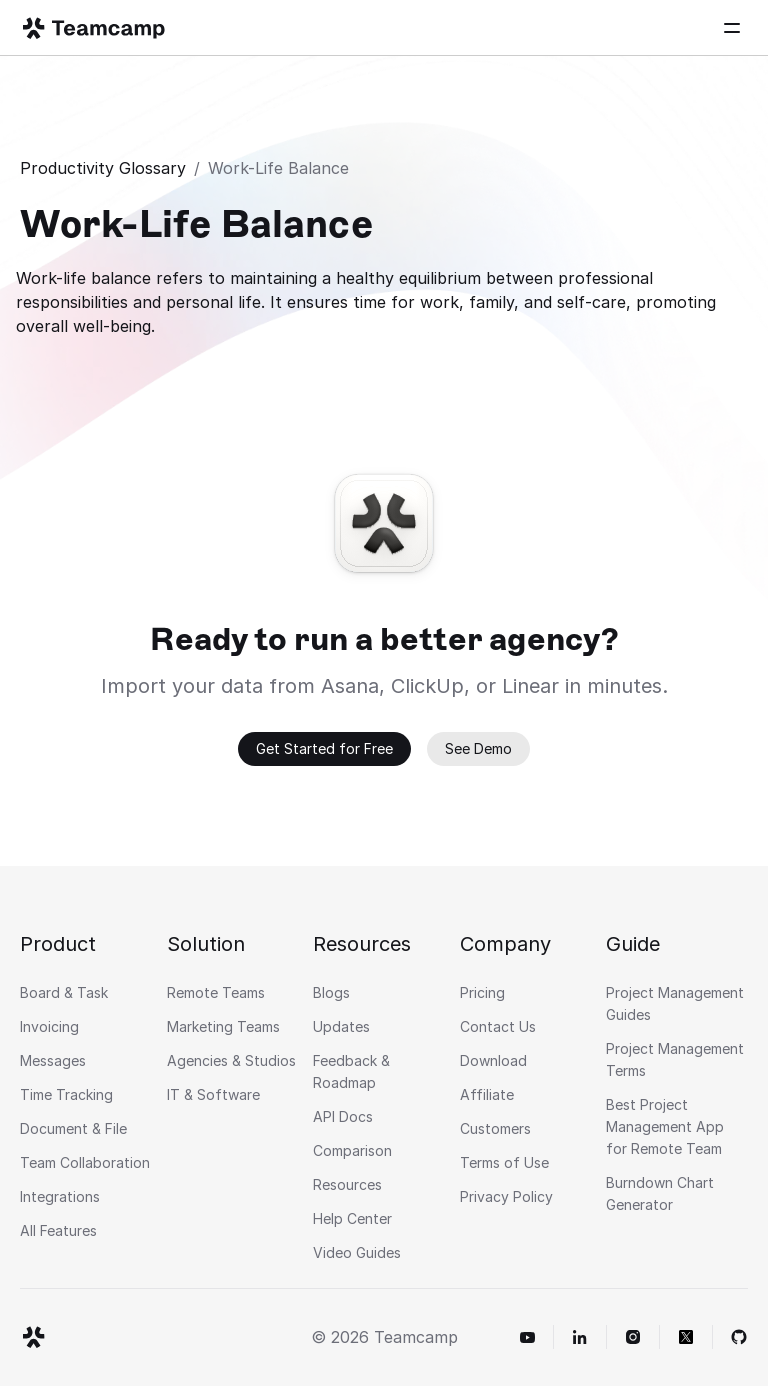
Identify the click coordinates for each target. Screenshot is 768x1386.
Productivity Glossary (103, 168)
